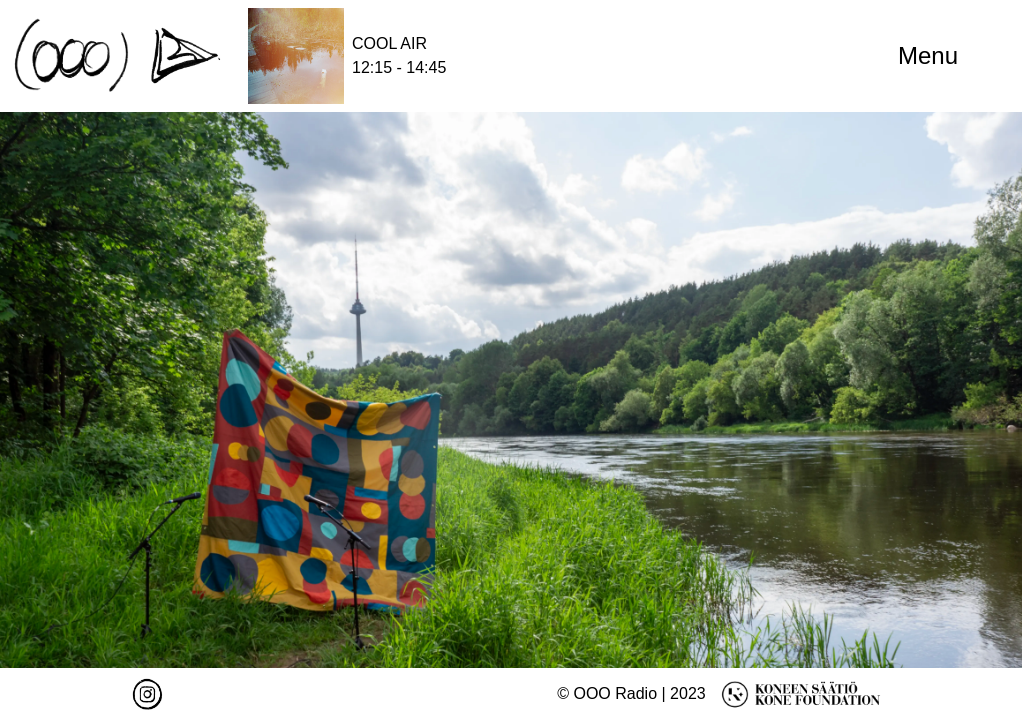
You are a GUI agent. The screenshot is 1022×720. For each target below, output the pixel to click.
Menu (928, 55)
